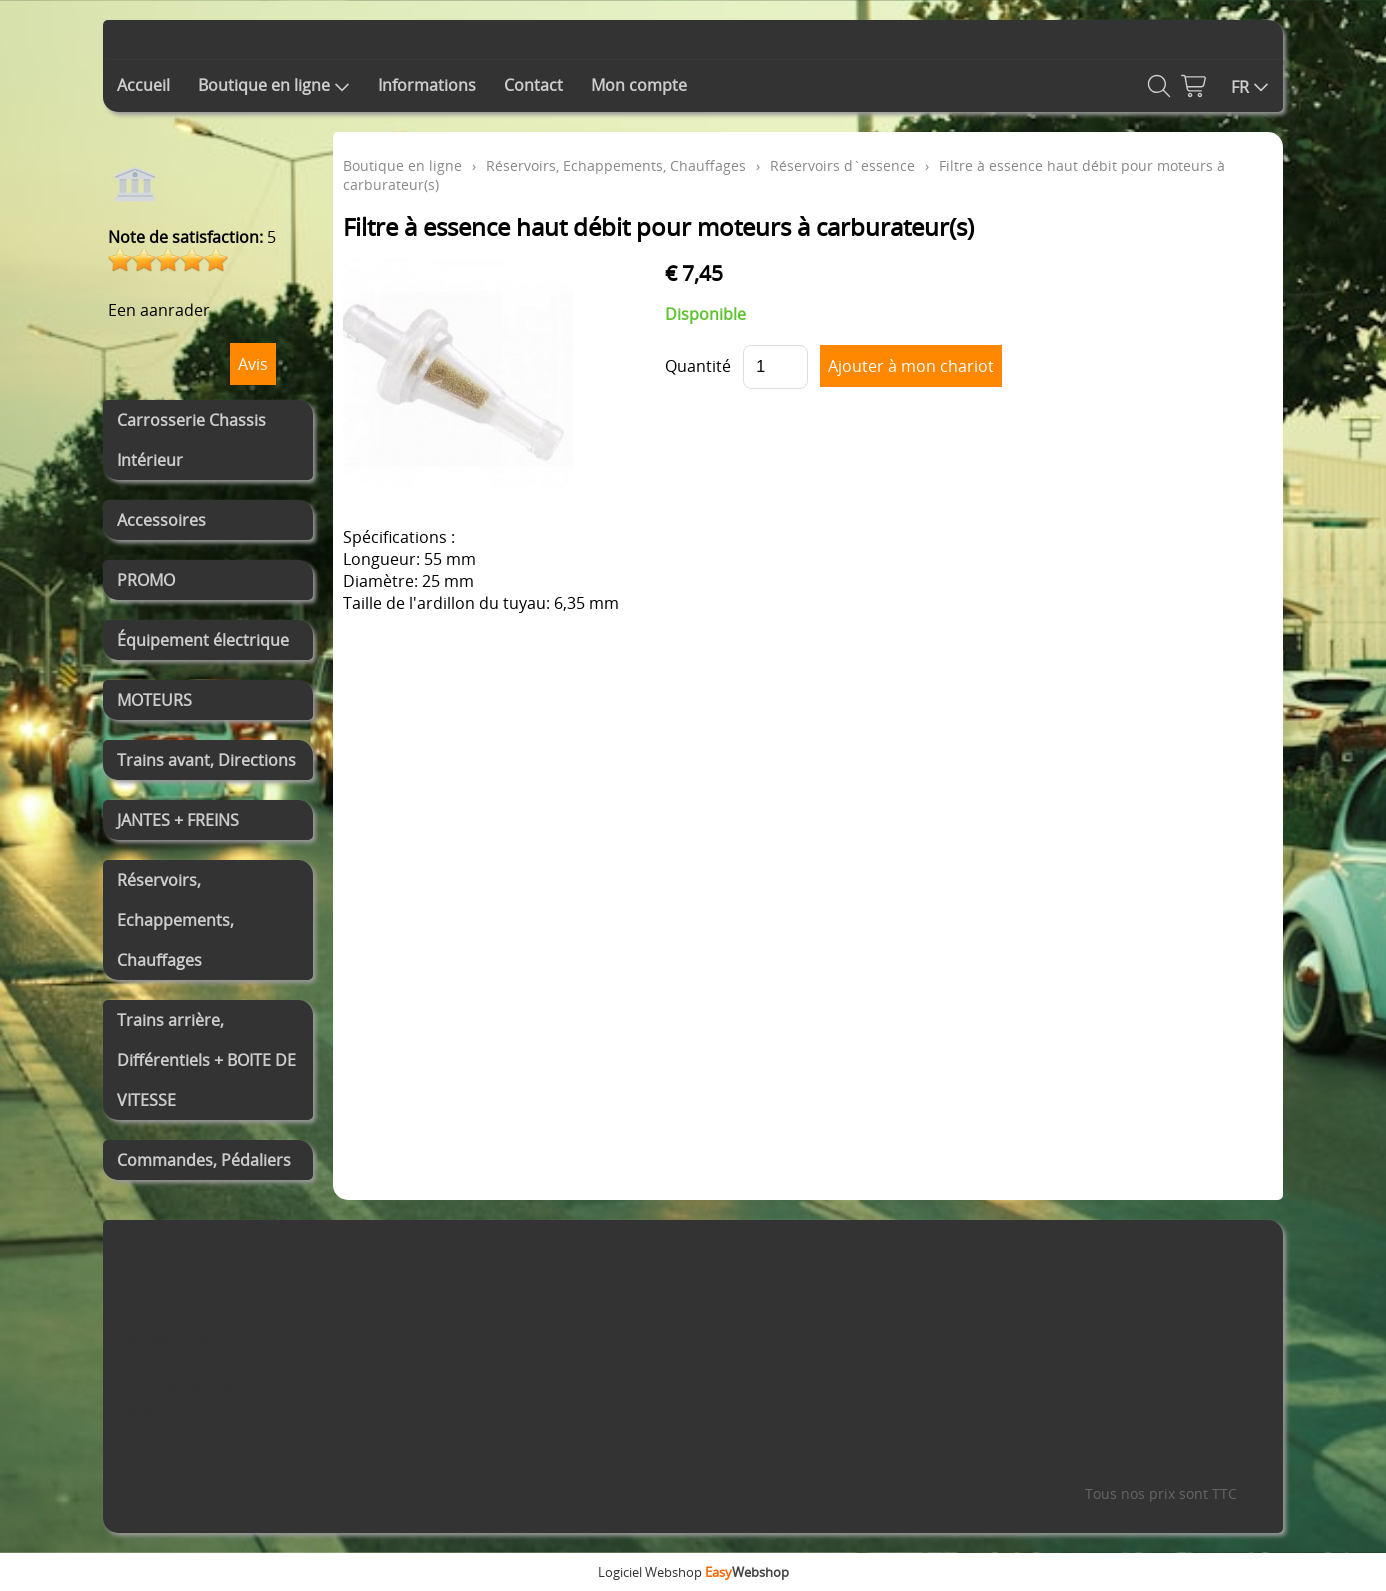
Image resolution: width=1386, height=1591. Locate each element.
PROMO (146, 580)
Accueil (143, 85)
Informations (427, 85)
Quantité (698, 366)
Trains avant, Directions (206, 760)
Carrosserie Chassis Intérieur (191, 440)
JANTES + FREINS (178, 820)
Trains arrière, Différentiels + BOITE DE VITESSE (206, 1060)
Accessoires (161, 520)
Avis (253, 364)
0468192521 (188, 1447)
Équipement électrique (203, 640)
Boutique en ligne (274, 85)
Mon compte (639, 85)
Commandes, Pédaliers (204, 1160)
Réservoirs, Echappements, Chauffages (175, 920)
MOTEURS (154, 700)
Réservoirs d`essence (842, 165)
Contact (533, 85)
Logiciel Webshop (693, 1572)
